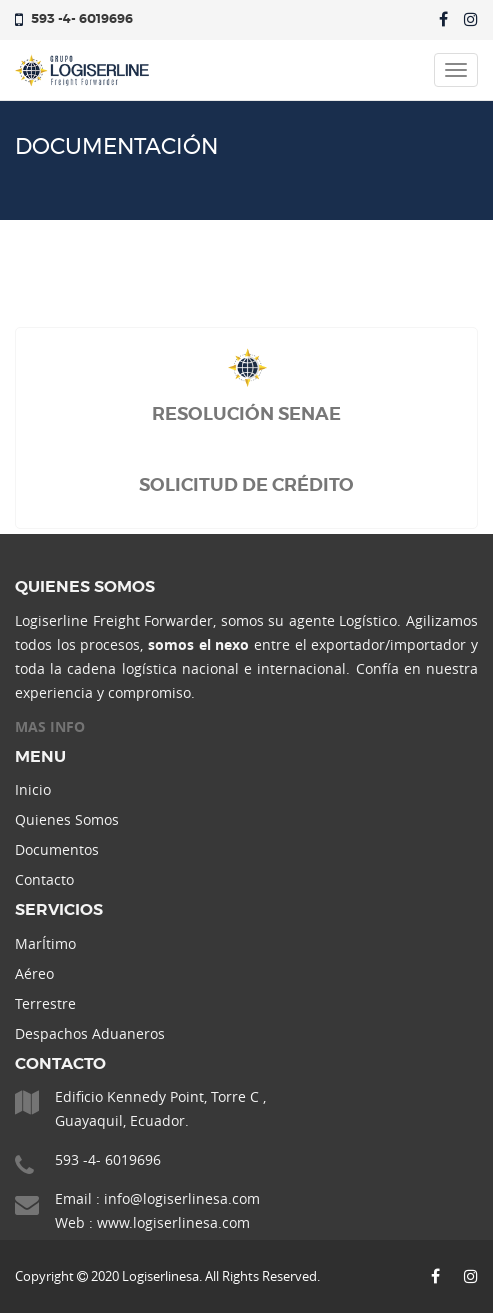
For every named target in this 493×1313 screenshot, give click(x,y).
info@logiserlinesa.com (182, 1198)
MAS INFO (50, 726)
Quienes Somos (67, 819)
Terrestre (45, 1003)
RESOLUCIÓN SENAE (246, 415)
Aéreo (34, 973)
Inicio (33, 789)
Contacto (44, 879)
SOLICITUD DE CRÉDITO (246, 486)
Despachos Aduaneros (90, 1033)
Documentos (57, 849)
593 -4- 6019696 (82, 19)
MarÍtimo (45, 943)
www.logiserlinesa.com (173, 1222)
